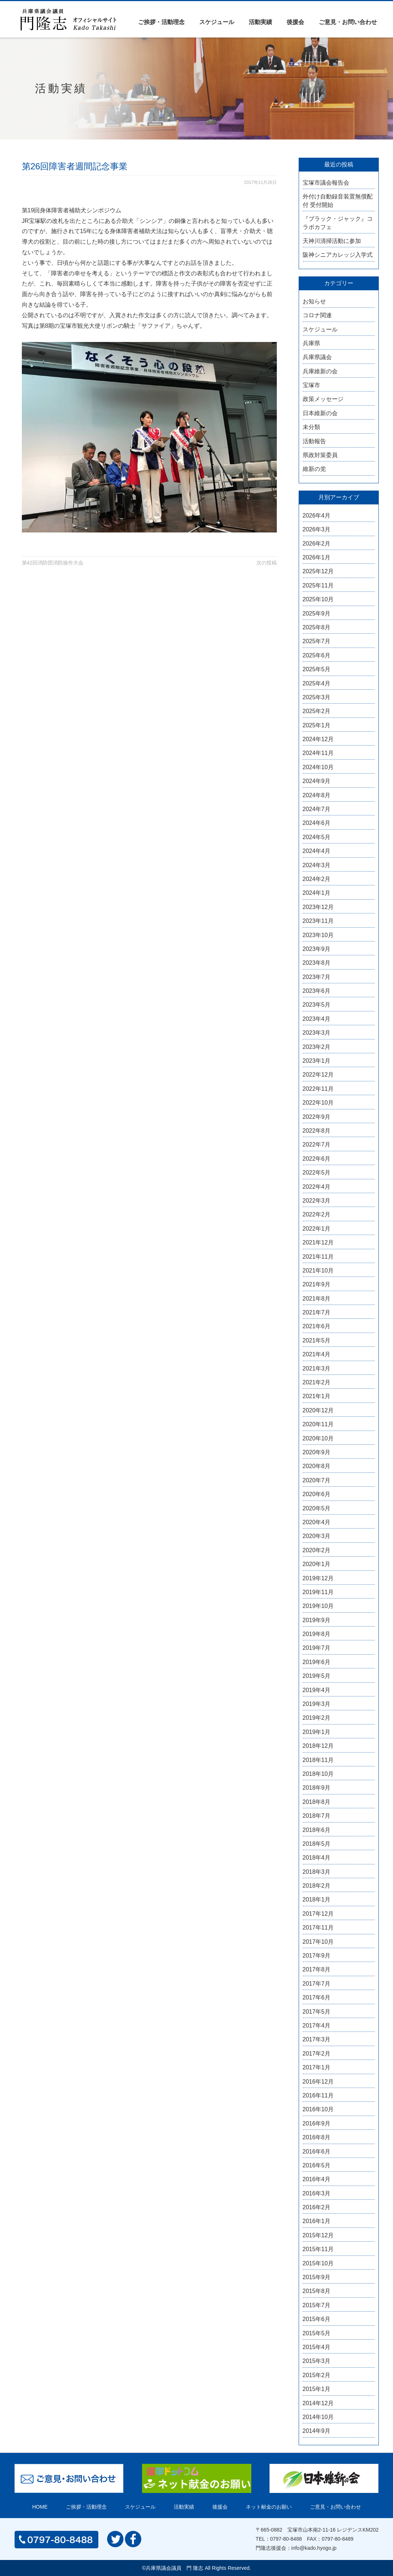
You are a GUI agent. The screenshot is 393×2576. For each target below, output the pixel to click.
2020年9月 (317, 1452)
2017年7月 (317, 1984)
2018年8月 (317, 1802)
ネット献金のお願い (269, 2507)
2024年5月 (317, 837)
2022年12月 (318, 1074)
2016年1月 (317, 2221)
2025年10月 (318, 599)
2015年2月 (317, 2375)
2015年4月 (317, 2347)
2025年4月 (317, 683)
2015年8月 (317, 2291)
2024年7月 (317, 809)
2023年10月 (318, 935)
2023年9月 (317, 949)
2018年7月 (317, 1816)
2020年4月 (317, 1522)
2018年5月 (317, 1844)
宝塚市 (311, 385)
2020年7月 (317, 1480)
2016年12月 (318, 2082)
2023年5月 (317, 1005)
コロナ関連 (317, 315)
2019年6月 (317, 1662)
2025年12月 (318, 571)
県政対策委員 (320, 455)
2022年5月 (317, 1172)
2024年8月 (317, 795)
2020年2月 (317, 1550)
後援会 (295, 22)
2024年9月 (317, 781)
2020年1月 (317, 1564)
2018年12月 (318, 1746)
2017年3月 (317, 2039)
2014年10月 (318, 2417)
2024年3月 (317, 865)
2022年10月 (318, 1103)
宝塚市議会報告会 (326, 183)
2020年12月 (318, 1410)
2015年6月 (317, 2319)
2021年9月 (317, 1284)
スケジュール (216, 22)
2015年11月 (318, 2249)
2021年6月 (317, 1326)
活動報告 (314, 441)
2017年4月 (317, 2025)
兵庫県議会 (317, 357)
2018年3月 (317, 1872)
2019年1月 (317, 1732)
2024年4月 (317, 851)
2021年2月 (317, 1382)
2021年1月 (317, 1396)
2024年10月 (318, 767)
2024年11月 (318, 753)
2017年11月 (318, 1927)
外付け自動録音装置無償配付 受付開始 (338, 200)
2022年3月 (317, 1200)
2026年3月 (317, 529)
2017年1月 (317, 2067)
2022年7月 (317, 1144)
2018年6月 (317, 1830)
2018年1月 (317, 1899)
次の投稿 (266, 563)
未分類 (311, 427)
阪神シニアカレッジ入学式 (338, 255)
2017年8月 (317, 1969)
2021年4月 (317, 1354)
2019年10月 (318, 1606)
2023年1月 (317, 1061)
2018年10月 (318, 1774)
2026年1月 (317, 557)
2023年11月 (318, 921)
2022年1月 (317, 1229)
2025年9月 (317, 613)
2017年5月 (317, 2012)
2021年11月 (318, 1257)
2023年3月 (317, 1033)
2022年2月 (317, 1214)
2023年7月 (317, 977)
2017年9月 (317, 1955)
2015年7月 (317, 2305)
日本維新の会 (320, 413)
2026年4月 (317, 515)
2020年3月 (317, 1536)
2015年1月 (317, 2389)
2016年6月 (317, 2151)
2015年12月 (318, 2235)
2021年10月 (318, 1270)
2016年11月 (318, 2095)
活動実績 (260, 22)
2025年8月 (317, 627)
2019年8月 (317, 1634)
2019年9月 (317, 1620)
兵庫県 (311, 343)
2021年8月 (317, 1298)
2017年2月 (317, 2053)
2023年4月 (317, 1019)
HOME (40, 2507)
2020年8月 (317, 1466)
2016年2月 (317, 2207)
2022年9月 (317, 1117)
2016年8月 (317, 2137)
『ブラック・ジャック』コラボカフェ (338, 223)
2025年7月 (317, 641)
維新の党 (314, 469)
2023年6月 (317, 991)
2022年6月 (317, 1159)
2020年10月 (318, 1438)
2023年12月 (318, 907)
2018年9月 (317, 1788)
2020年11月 (318, 1424)
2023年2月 (317, 1047)
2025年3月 (317, 697)
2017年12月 (318, 1914)
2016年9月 (317, 2123)
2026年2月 (317, 543)
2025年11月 (318, 585)
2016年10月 (318, 2109)
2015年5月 (317, 2333)
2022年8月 (317, 1131)
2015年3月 (317, 2361)
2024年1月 (317, 893)
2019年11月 (318, 1592)
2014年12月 (318, 2403)
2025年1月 (317, 725)
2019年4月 (317, 1690)
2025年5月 (317, 669)
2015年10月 (318, 2263)
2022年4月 (317, 1187)
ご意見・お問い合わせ (348, 22)
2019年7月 (317, 1648)
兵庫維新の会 (320, 371)
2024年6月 (317, 823)
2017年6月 (317, 1997)
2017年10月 (318, 1942)
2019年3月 (317, 1704)
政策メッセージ (323, 399)
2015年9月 (317, 2277)
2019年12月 (318, 1578)
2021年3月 (317, 1368)
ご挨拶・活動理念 (161, 22)
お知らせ (314, 301)
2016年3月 (317, 2193)
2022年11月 (318, 1089)
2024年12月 (318, 739)
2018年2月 (317, 1886)
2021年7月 (317, 1312)
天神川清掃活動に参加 (332, 241)
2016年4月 (317, 2179)
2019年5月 (317, 1676)
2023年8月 (317, 963)
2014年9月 (317, 2431)
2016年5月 (317, 2165)
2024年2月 (317, 879)
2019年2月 (317, 1718)
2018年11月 (318, 1760)
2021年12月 (318, 1242)
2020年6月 (317, 1494)
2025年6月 (317, 655)
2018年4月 (317, 1858)
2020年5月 (317, 1508)
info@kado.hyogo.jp (314, 2548)
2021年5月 (317, 1340)
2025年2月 (317, 711)
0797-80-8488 (286, 2539)
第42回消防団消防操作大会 (53, 563)
